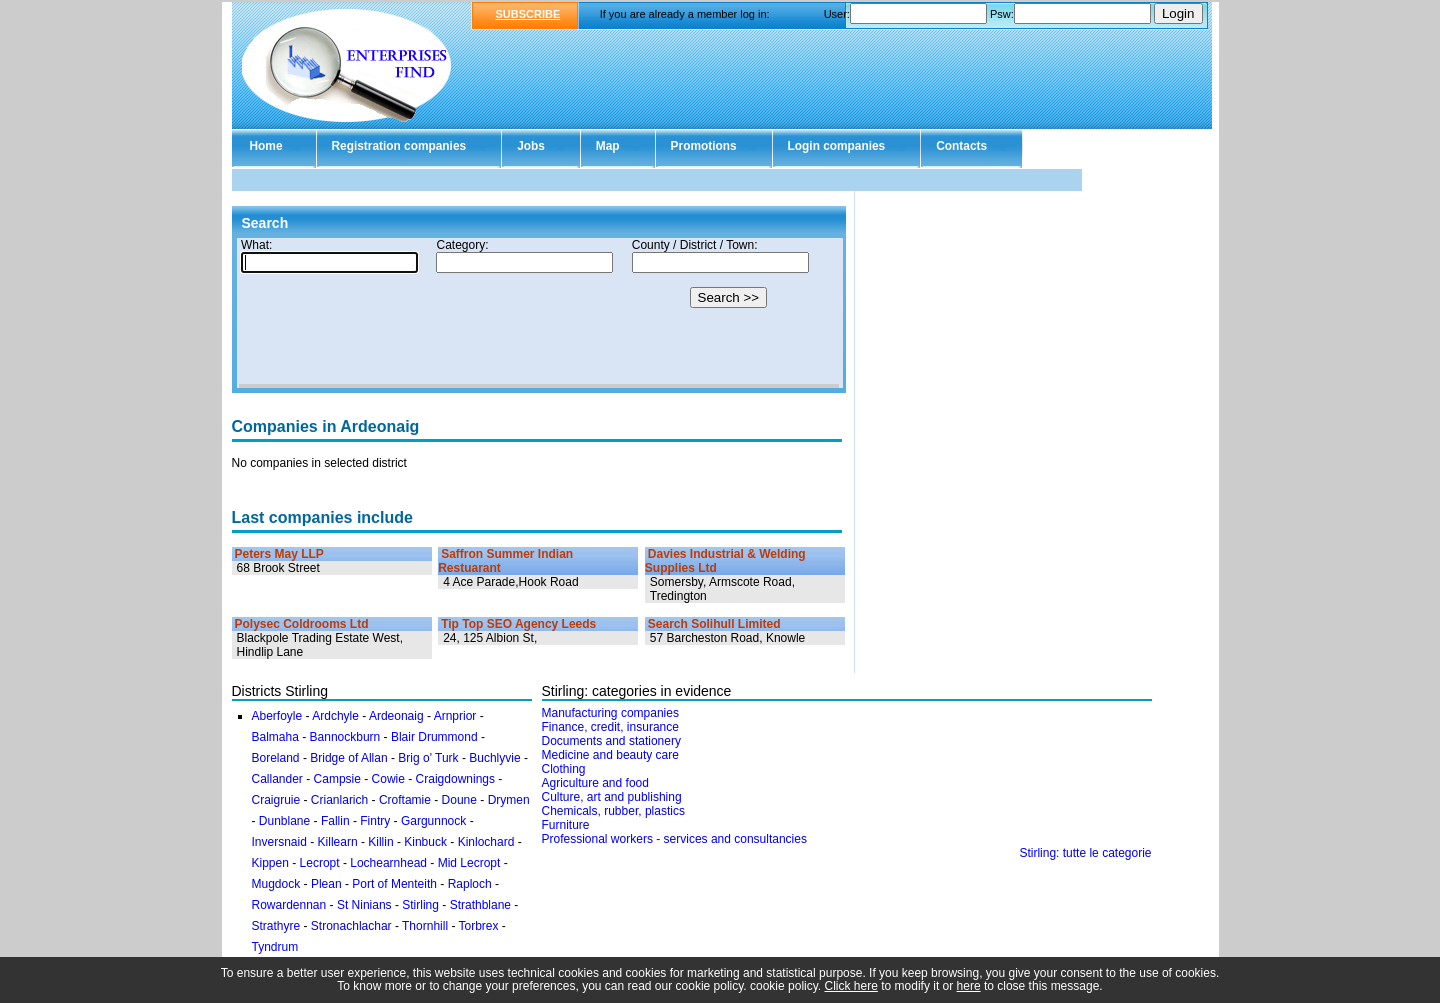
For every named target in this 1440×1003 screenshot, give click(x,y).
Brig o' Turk (428, 758)
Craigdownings (455, 779)
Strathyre (276, 926)
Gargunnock (433, 821)
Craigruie (276, 800)
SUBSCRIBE (528, 14)
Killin (380, 842)
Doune (459, 800)
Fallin (335, 821)
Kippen (270, 863)
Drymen (509, 800)
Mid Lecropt (469, 863)
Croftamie (405, 800)
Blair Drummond (434, 737)
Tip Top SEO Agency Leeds (518, 624)
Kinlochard (486, 842)
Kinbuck (425, 842)
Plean (326, 884)
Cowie (388, 779)
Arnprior (455, 716)
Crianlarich (339, 800)
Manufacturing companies (610, 713)
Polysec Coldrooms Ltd (302, 624)
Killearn (338, 842)
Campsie (337, 779)
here (969, 986)
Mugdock (276, 884)
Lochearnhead (388, 863)
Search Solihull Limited (714, 624)
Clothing (564, 769)
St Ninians (364, 905)
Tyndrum (275, 947)
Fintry (375, 821)
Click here (851, 986)
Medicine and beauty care (610, 755)
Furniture (566, 825)
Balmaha (275, 737)
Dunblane (284, 821)
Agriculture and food (595, 783)
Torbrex (479, 926)
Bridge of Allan (348, 758)
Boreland (276, 758)
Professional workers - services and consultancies (674, 839)
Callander (277, 779)
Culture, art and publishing (612, 797)
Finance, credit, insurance (610, 727)
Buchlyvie (494, 758)
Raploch (470, 884)
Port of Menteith (394, 884)
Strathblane (480, 905)
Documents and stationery (611, 741)
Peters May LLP (279, 554)
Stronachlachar (351, 926)
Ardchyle (335, 716)
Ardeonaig (396, 716)
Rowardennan (289, 905)
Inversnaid (279, 842)
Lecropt (320, 863)
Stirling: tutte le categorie (1085, 853)
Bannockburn (345, 737)
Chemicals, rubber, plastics (613, 811)
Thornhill (425, 926)
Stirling (420, 905)
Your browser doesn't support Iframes (539, 313)
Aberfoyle (277, 716)
